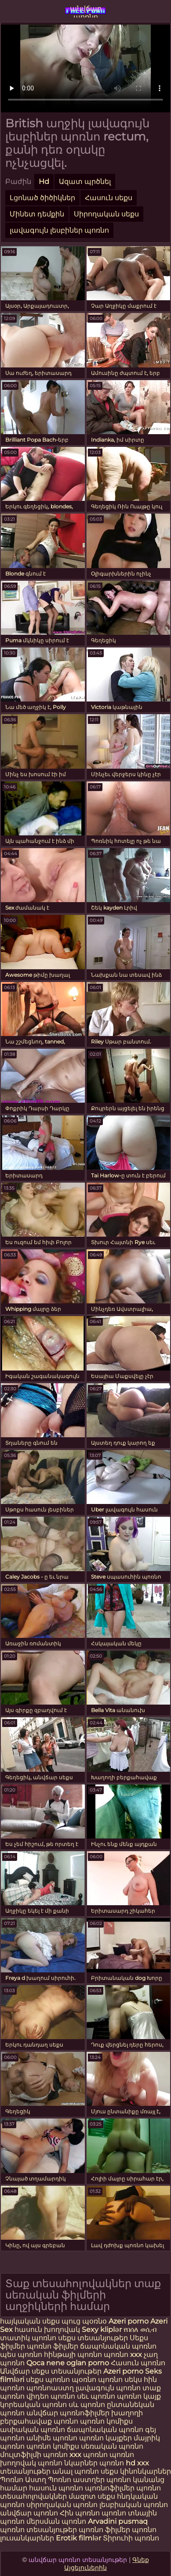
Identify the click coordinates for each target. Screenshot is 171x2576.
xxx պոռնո (88, 2454)
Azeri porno (129, 2321)
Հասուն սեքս (108, 198)
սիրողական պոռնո (62, 2504)
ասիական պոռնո (32, 2429)
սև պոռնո (87, 2404)
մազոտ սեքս (92, 2496)
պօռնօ (95, 2321)
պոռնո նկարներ (68, 2463)
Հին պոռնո (81, 2513)
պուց (72, 2321)
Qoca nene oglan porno (68, 2363)
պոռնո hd (117, 2463)
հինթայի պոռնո (73, 2354)
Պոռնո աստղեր (76, 2479)
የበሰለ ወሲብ (140, 2329)
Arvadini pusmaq (118, 2521)
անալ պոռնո (75, 2471)
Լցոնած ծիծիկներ (42, 198)
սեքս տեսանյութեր (93, 2338)
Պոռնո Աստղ (23, 2479)
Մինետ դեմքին (37, 214)
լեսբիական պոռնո (133, 2504)
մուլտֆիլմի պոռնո (34, 2454)
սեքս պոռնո (49, 2379)
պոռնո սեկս (121, 2379)
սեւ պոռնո (96, 2396)
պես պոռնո (21, 2354)
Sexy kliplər (103, 2329)
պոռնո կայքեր (105, 2438)
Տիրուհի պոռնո (131, 2538)
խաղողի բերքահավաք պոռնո (71, 2417)
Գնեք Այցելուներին (106, 2564)
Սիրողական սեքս (106, 214)
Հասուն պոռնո (138, 2363)
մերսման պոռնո (56, 2521)
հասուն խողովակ (48, 2329)
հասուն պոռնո (56, 2488)
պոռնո (114, 2513)
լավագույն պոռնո (108, 2388)
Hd (44, 181)
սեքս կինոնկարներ (136, 2471)
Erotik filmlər (79, 2538)
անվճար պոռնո (86, 11)
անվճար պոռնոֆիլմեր (67, 2413)
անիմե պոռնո (51, 2438)
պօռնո (85, 2379)
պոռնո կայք (139, 2396)
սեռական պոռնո (112, 2446)
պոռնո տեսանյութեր (38, 2530)
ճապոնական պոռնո (118, 2346)
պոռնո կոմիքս (106, 2421)
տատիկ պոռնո (28, 2338)
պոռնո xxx (123, 2354)
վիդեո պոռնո (50, 2396)
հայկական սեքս (31, 2321)
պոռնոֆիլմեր (110, 2488)
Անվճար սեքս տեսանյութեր (51, 2371)
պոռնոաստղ (50, 2388)
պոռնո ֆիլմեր (53, 2346)
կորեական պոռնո (33, 2404)
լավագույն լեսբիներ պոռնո (59, 230)
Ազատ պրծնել (85, 181)
